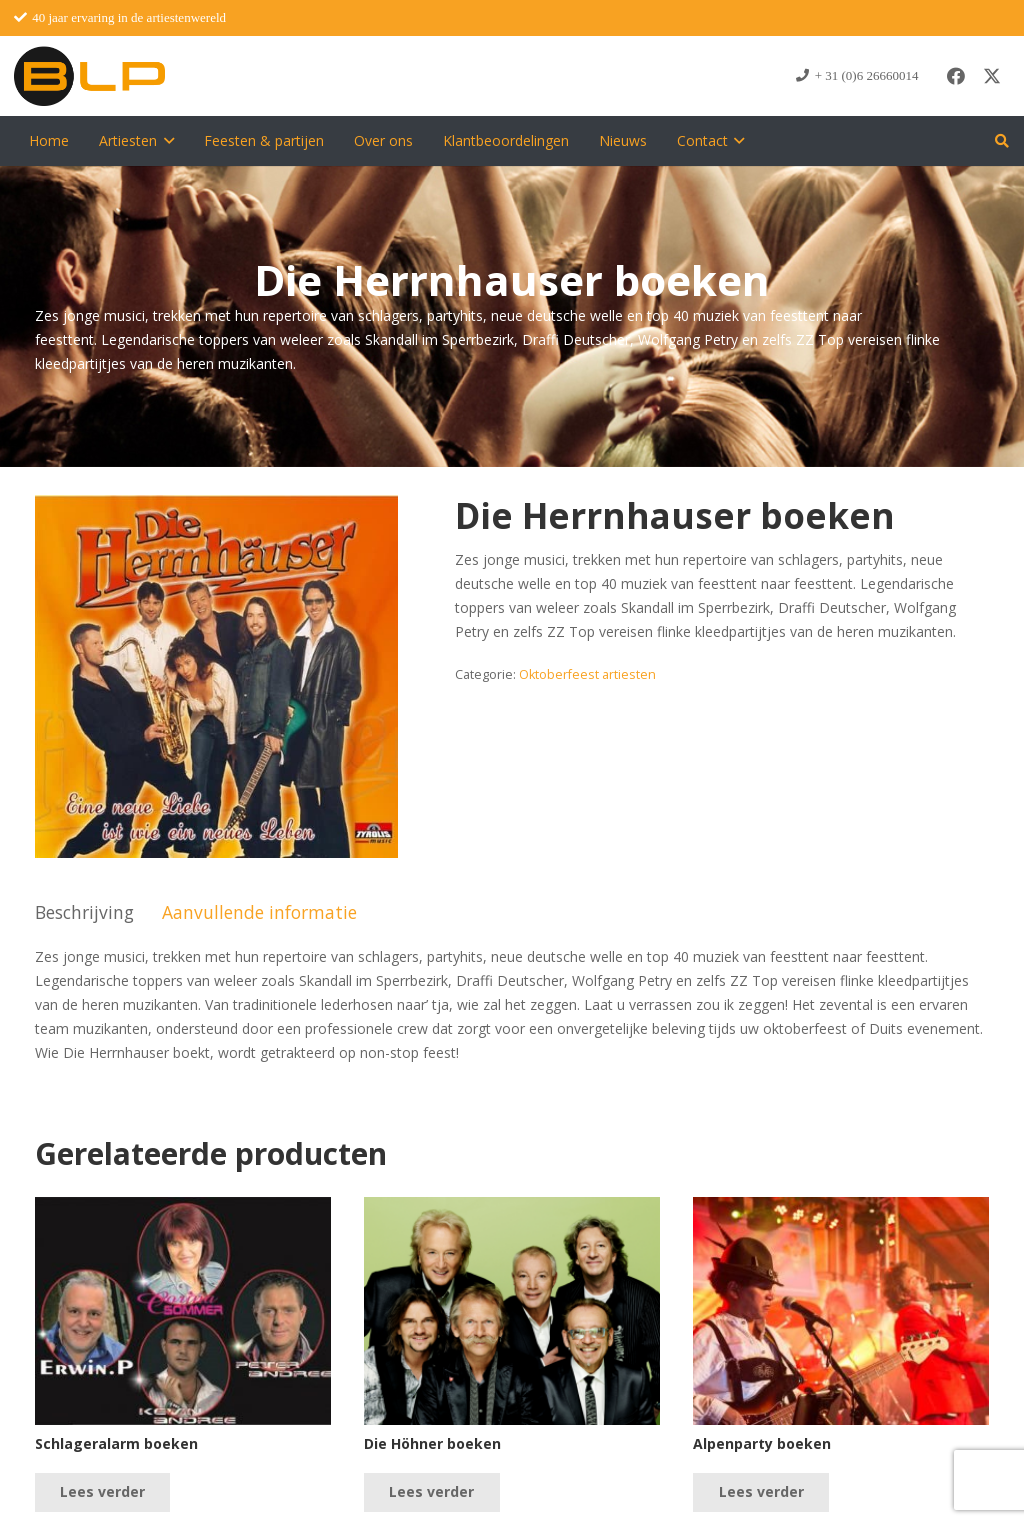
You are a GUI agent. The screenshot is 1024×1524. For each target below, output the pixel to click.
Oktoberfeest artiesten (587, 674)
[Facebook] (956, 76)
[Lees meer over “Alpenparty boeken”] (760, 1492)
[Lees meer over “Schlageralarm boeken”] (102, 1492)
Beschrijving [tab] (84, 912)
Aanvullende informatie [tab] (259, 912)
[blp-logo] (89, 76)
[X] (992, 76)
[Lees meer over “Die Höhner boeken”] (431, 1492)
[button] (165, 141)
